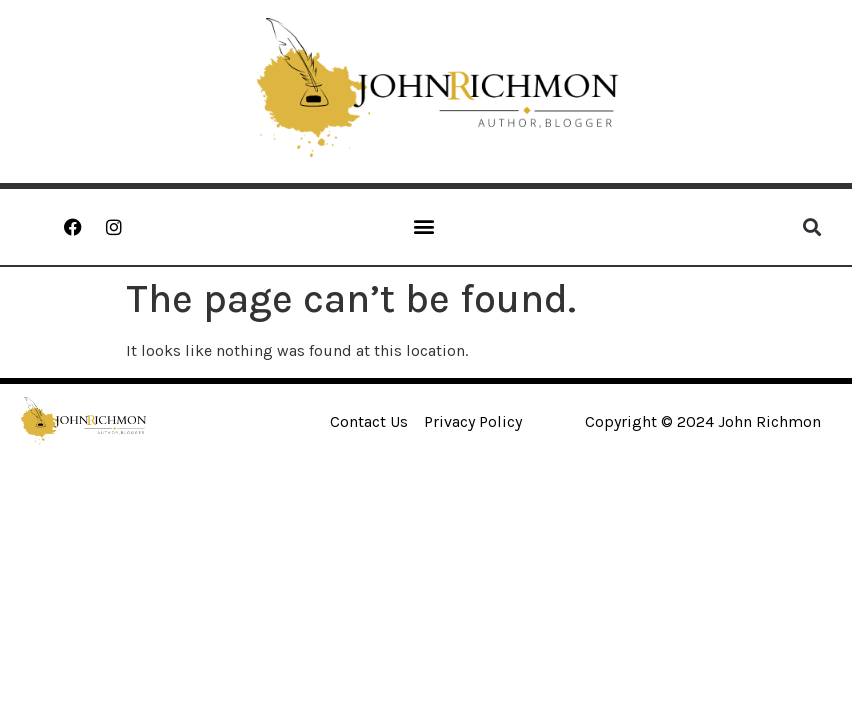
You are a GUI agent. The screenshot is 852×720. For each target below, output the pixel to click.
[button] (424, 225)
